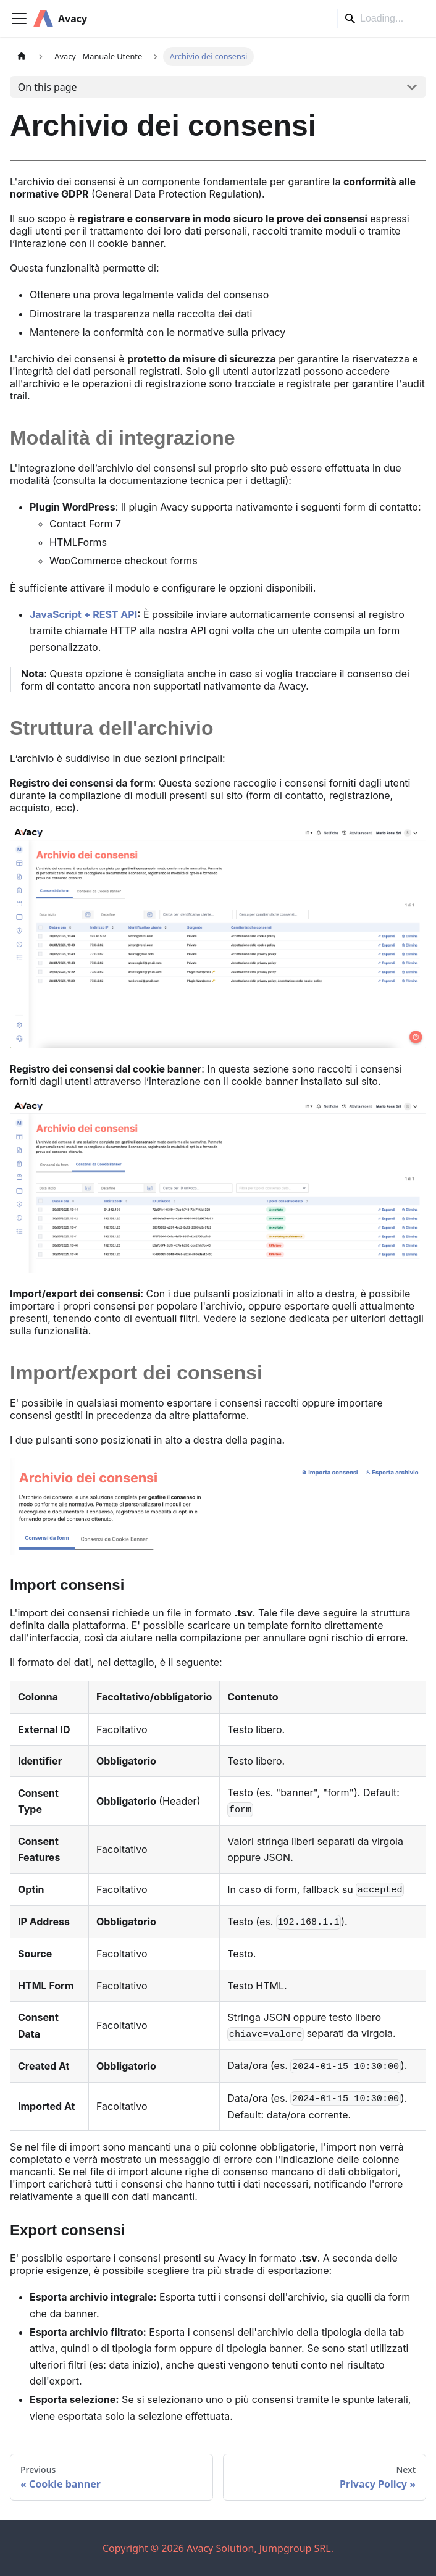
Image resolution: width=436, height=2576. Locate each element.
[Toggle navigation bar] (19, 18)
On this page (47, 87)
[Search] (381, 18)
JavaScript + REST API (83, 614)
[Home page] (21, 56)
